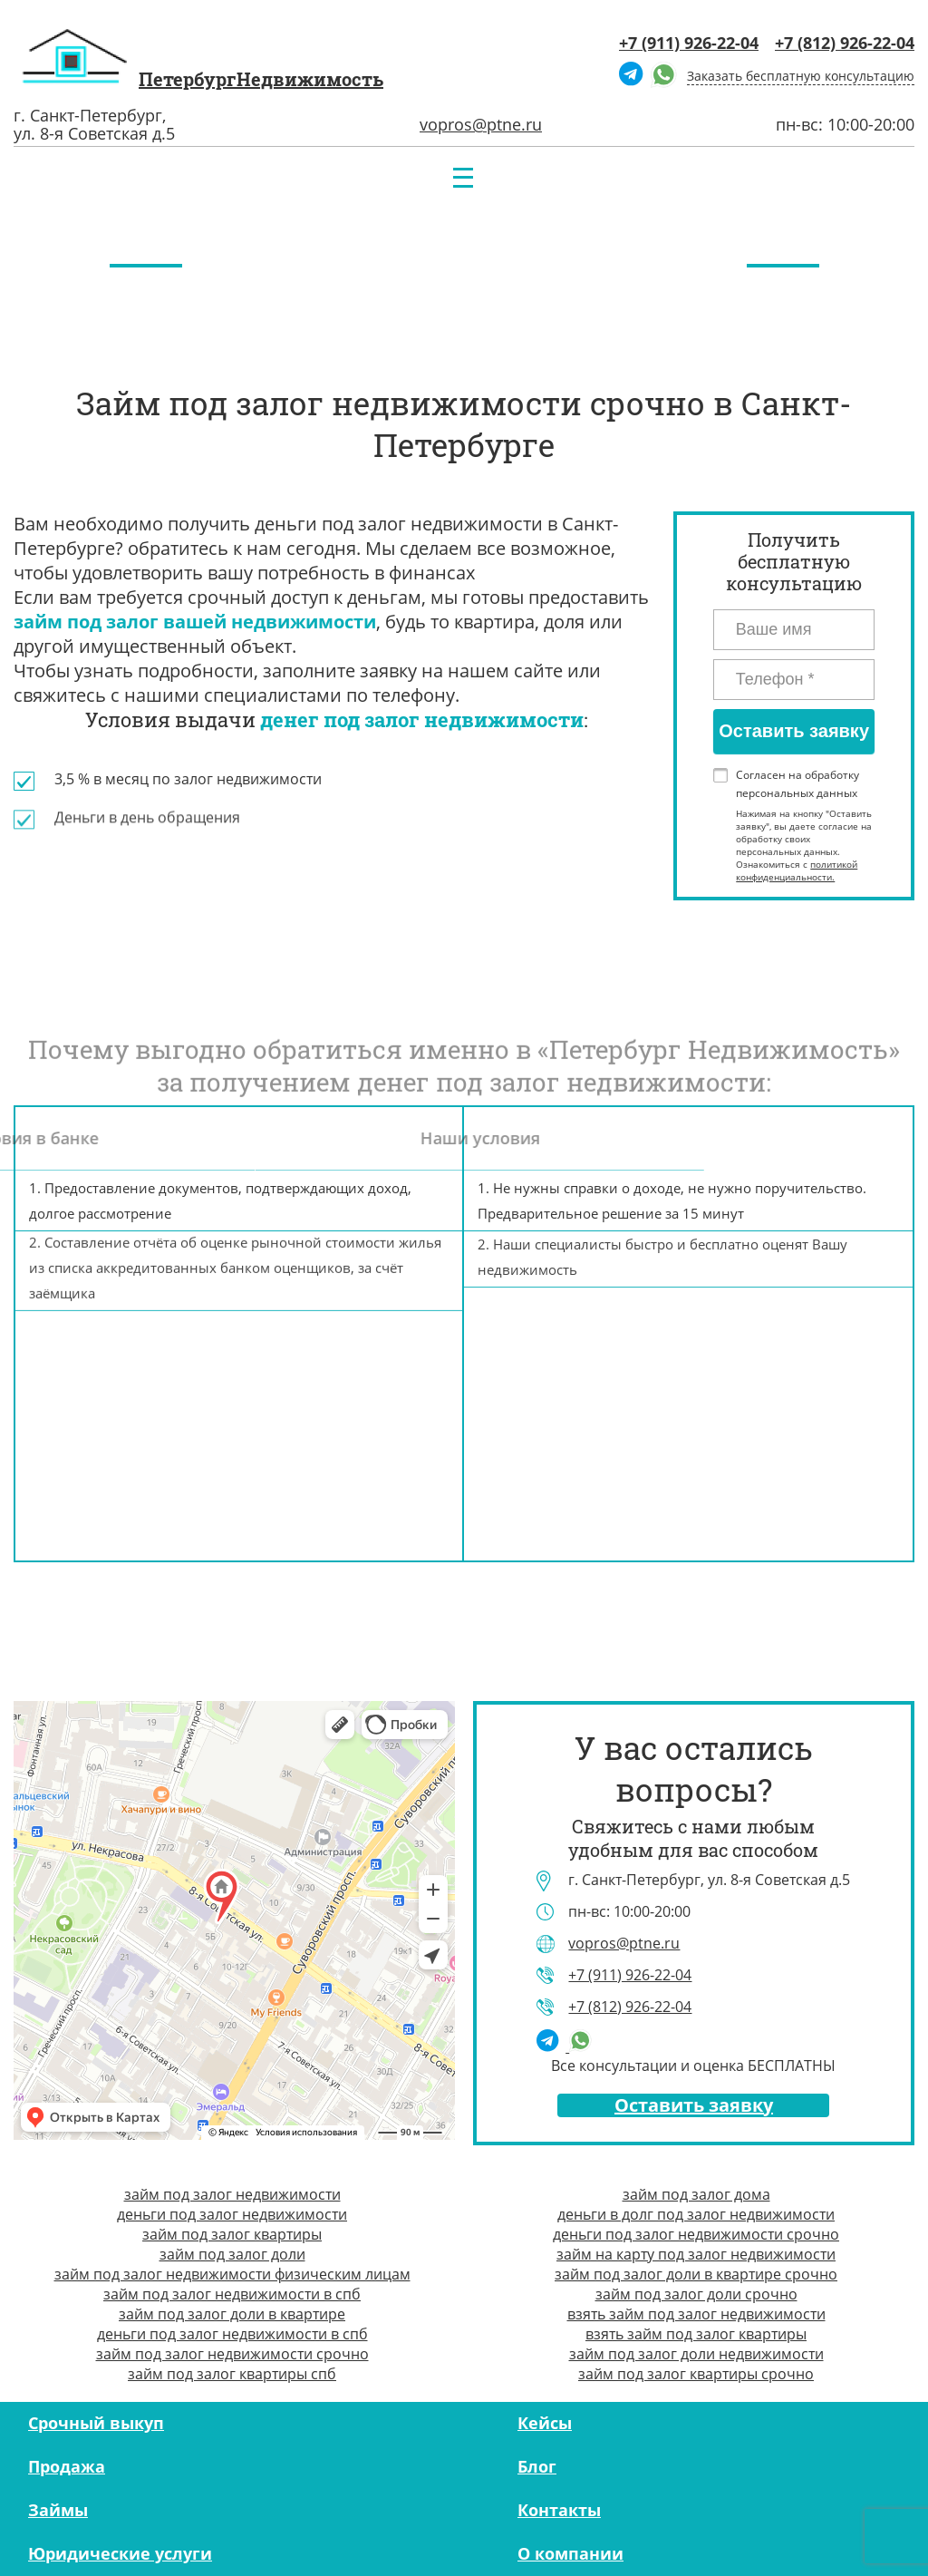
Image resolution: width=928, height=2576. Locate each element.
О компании (570, 2553)
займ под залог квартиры (232, 2234)
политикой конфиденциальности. (796, 870)
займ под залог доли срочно (696, 2294)
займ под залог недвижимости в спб (232, 2294)
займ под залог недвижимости (232, 2194)
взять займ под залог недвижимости (696, 2314)
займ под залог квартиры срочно (696, 2374)
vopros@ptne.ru (481, 124)
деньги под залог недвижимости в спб (232, 2334)
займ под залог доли (232, 2254)
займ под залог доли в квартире (232, 2314)
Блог (536, 2466)
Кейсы (544, 2423)
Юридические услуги (120, 2553)
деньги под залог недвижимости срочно (696, 2234)
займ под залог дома (696, 2194)
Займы (58, 2510)
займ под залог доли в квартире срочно (696, 2274)
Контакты (559, 2510)
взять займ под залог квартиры (696, 2334)
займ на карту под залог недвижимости (696, 2254)
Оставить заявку (693, 2105)
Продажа (66, 2466)
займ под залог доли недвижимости (696, 2354)
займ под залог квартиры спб (232, 2374)
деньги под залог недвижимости (232, 2214)
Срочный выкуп (96, 2423)
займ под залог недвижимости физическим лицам (232, 2274)
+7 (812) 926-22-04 (844, 42)
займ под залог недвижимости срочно (232, 2354)
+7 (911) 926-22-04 (689, 42)
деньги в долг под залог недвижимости (696, 2214)
